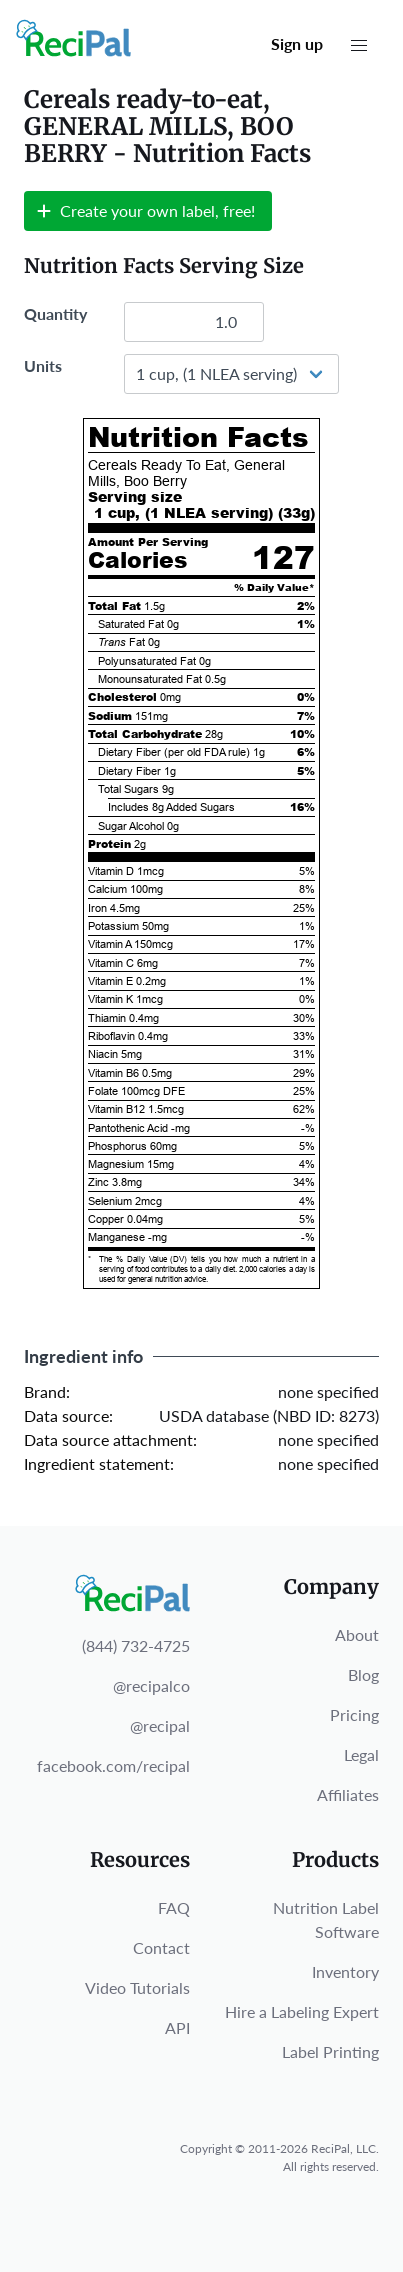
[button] (359, 46)
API (177, 2027)
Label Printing (330, 2051)
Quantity (55, 313)
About (357, 1634)
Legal (361, 1754)
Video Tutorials (137, 1987)
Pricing (354, 1714)
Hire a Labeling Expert (302, 2011)
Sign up (297, 43)
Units (43, 365)
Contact (161, 1947)
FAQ (174, 1907)
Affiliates (348, 1794)
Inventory (345, 1971)
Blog (363, 1674)
